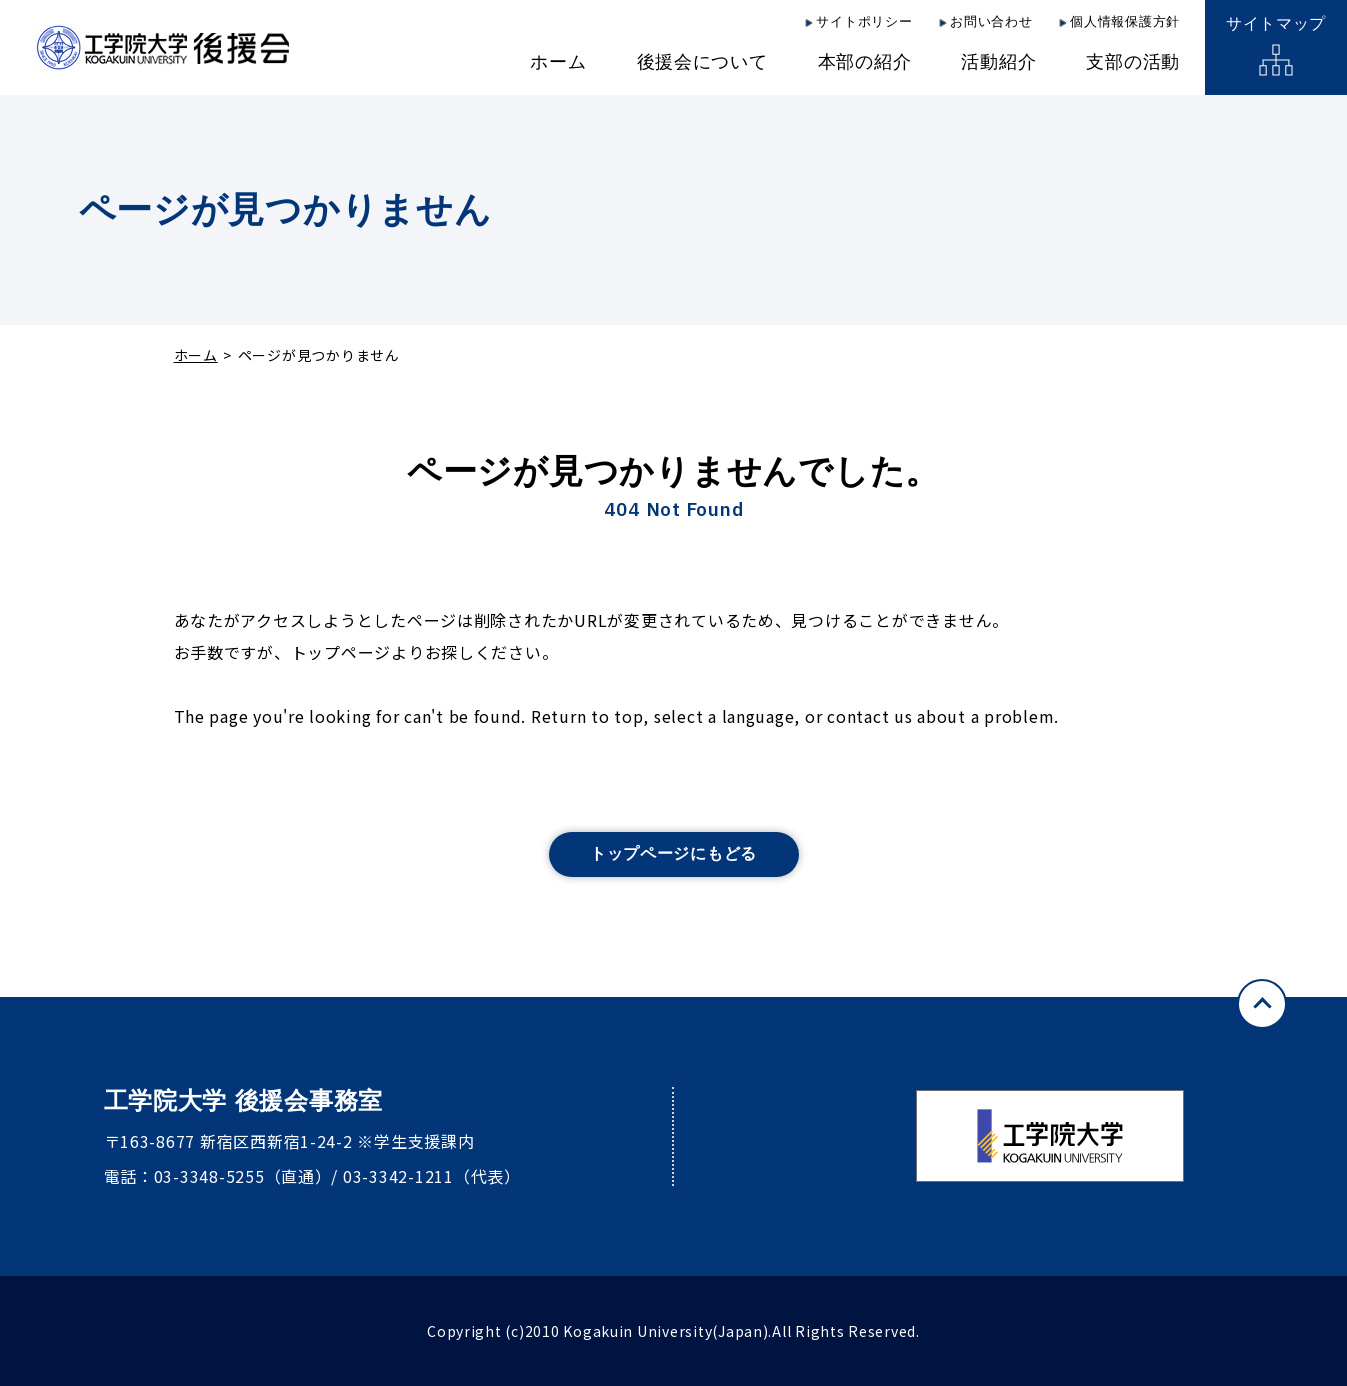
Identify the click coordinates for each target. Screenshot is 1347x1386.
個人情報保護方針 (1125, 21)
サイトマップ (1276, 23)
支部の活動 (1133, 62)
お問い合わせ (991, 21)
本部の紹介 (865, 62)
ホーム (558, 62)
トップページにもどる (673, 853)
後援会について (702, 62)
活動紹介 (998, 62)
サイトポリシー (864, 21)
